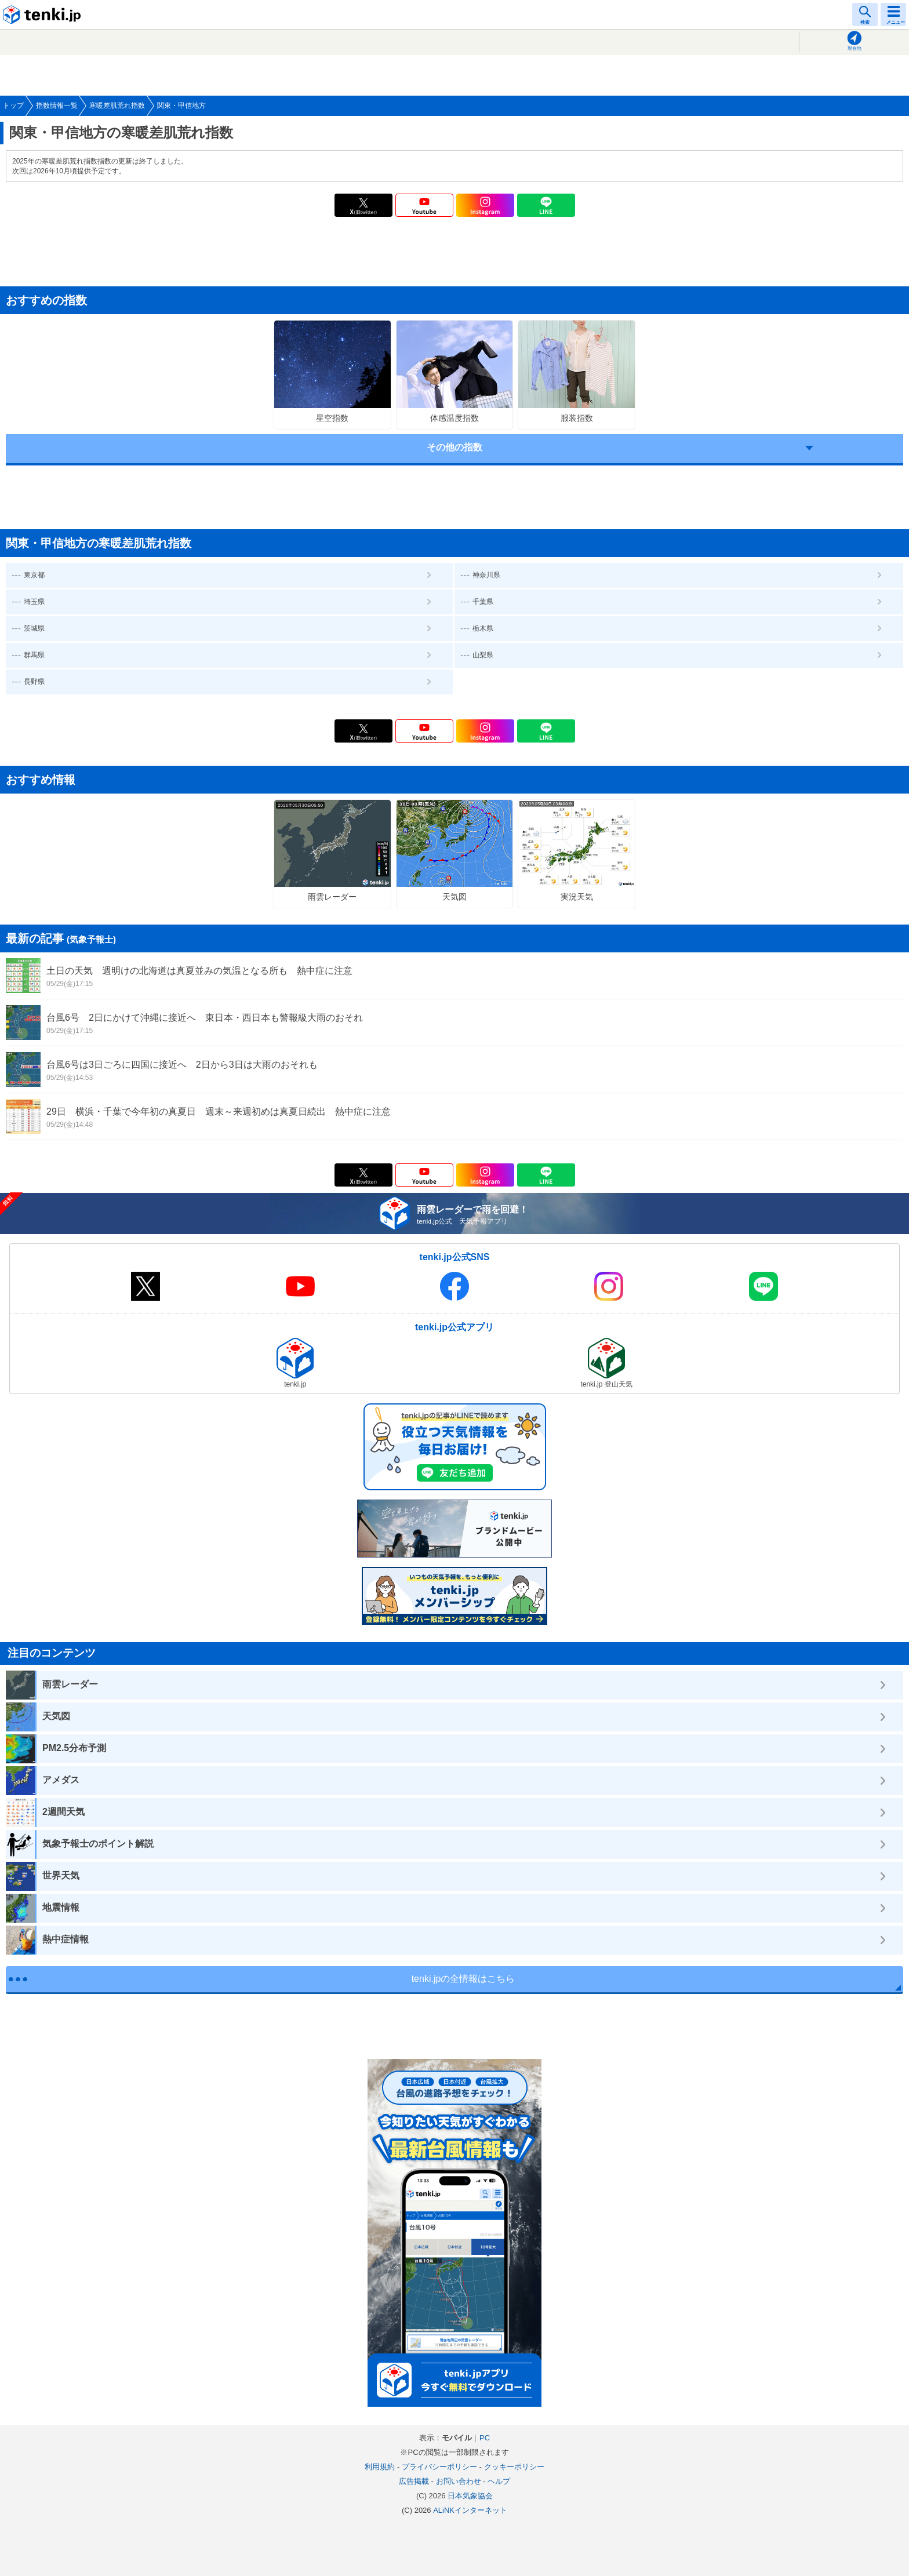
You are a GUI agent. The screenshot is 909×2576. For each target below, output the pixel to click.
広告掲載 (414, 2481)
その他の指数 (454, 447)
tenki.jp (43, 14)
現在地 (854, 48)
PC (484, 2437)
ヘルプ (499, 2481)
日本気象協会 (470, 2495)
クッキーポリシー (514, 2466)
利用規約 (380, 2466)
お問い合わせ (458, 2481)
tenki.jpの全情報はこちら (463, 1979)
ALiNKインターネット (470, 2510)
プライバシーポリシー (439, 2466)
